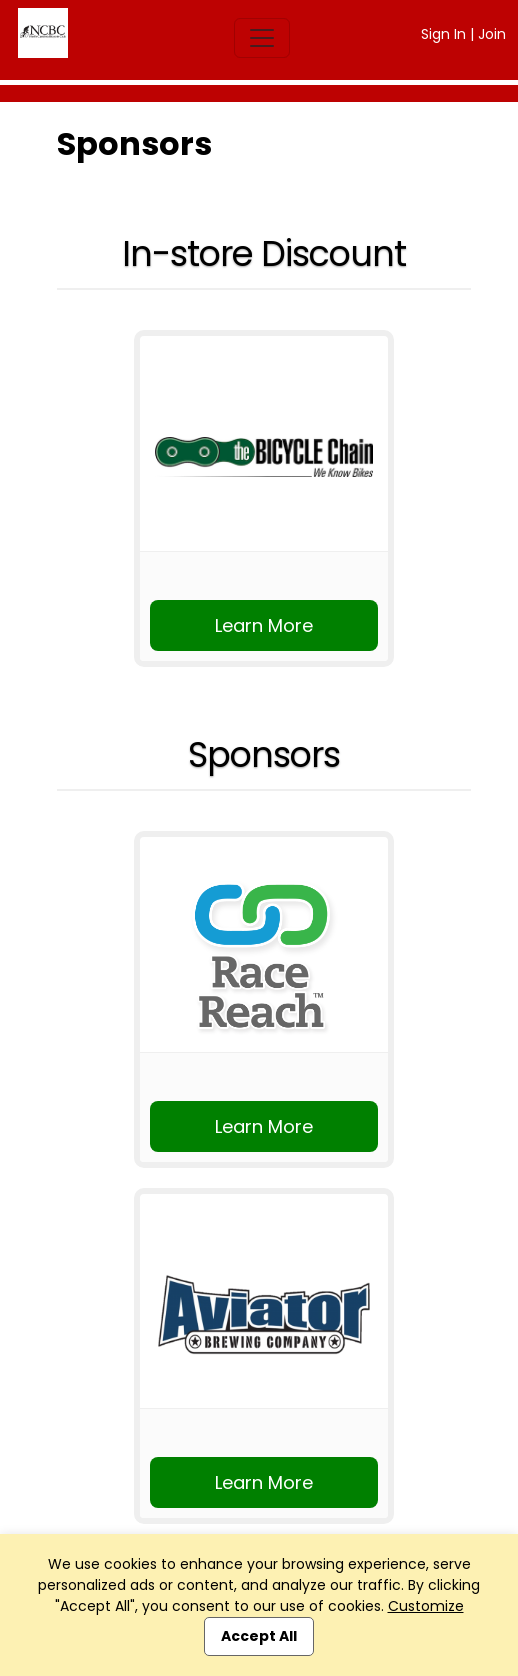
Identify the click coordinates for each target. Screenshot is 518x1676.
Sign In (443, 34)
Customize (426, 1606)
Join (492, 34)
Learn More (264, 625)
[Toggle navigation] (262, 38)
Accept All (259, 1636)
